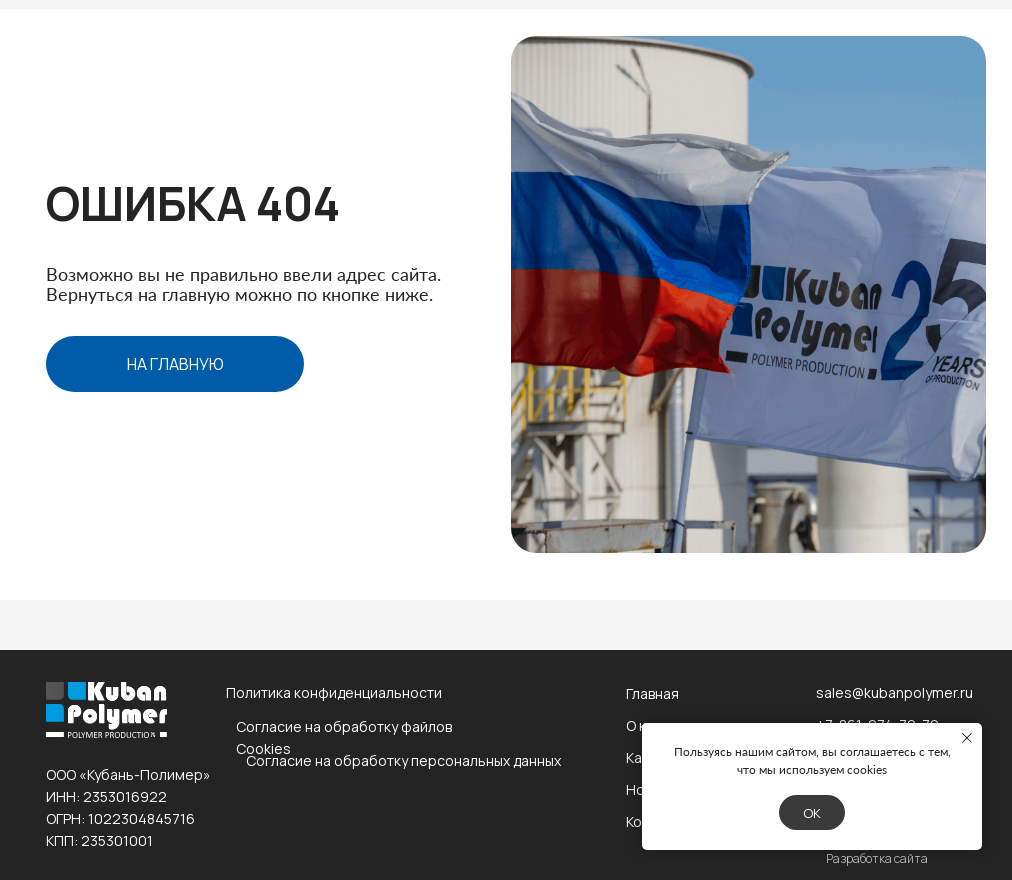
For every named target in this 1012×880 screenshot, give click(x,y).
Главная (652, 693)
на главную (175, 364)
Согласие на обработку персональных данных (403, 760)
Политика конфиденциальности (334, 692)
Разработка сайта (877, 858)
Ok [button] (812, 813)
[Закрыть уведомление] (967, 738)
